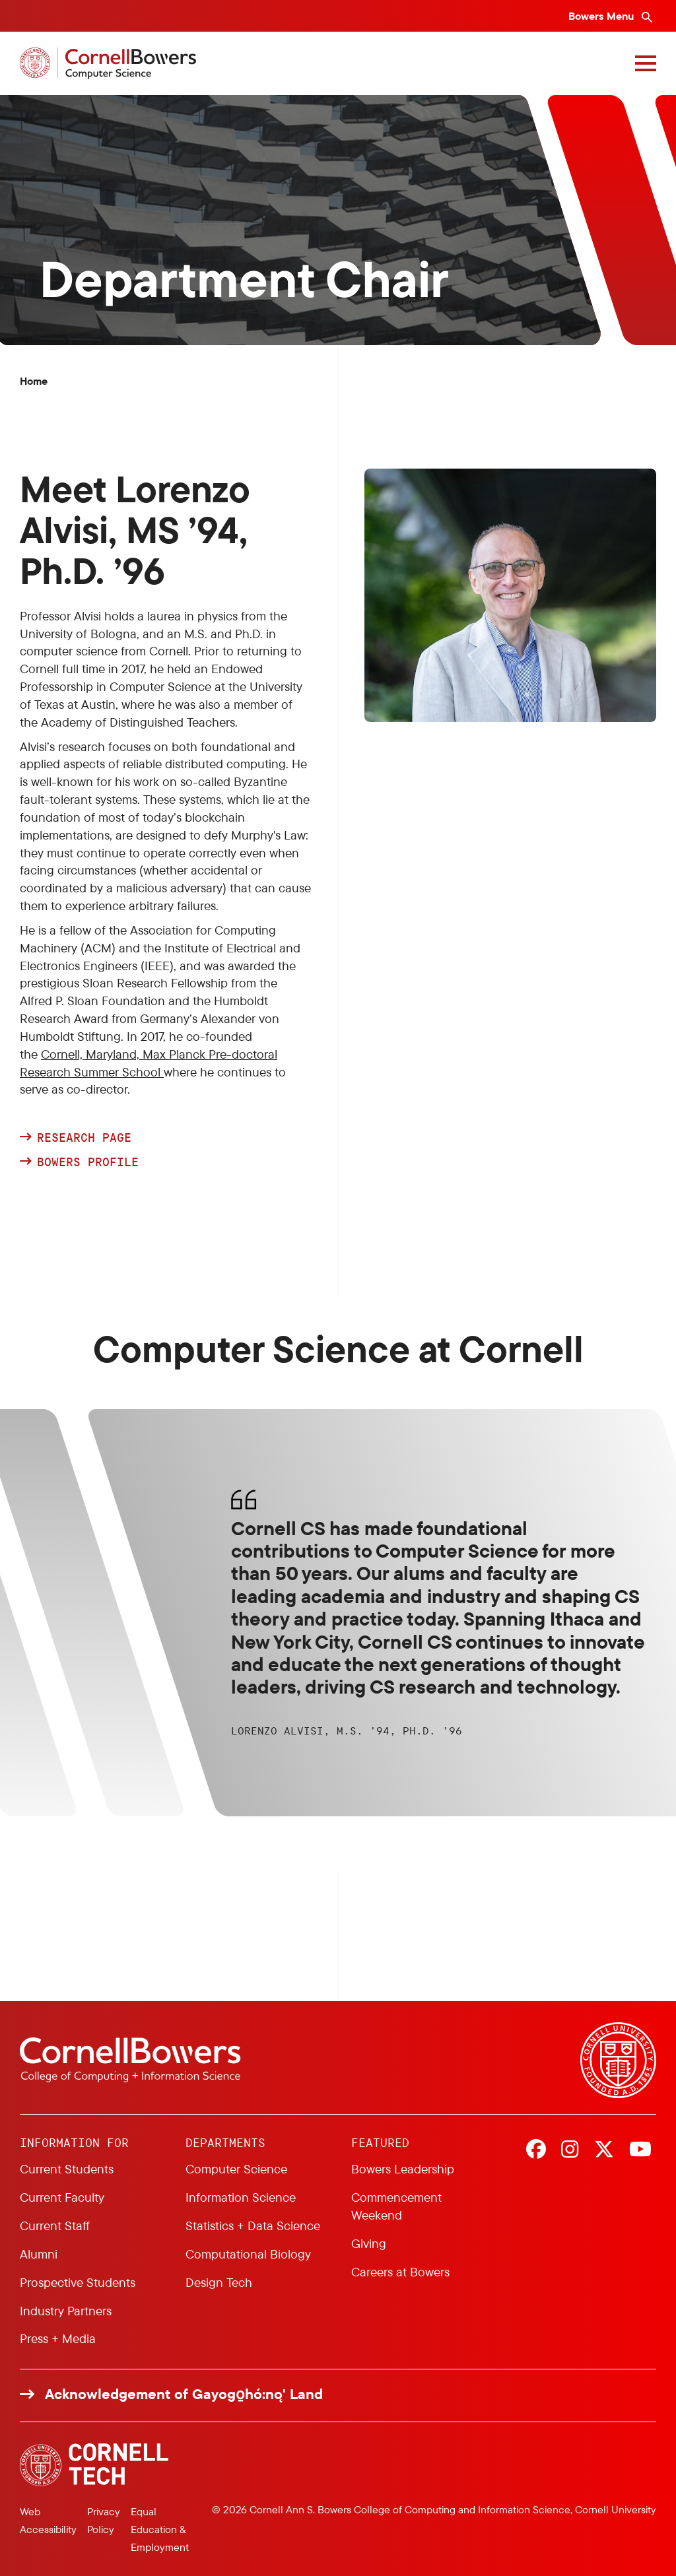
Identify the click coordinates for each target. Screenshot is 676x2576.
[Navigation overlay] (645, 63)
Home (34, 381)
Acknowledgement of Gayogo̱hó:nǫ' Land (184, 2394)
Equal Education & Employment (160, 2529)
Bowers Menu (602, 15)
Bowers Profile (91, 1162)
